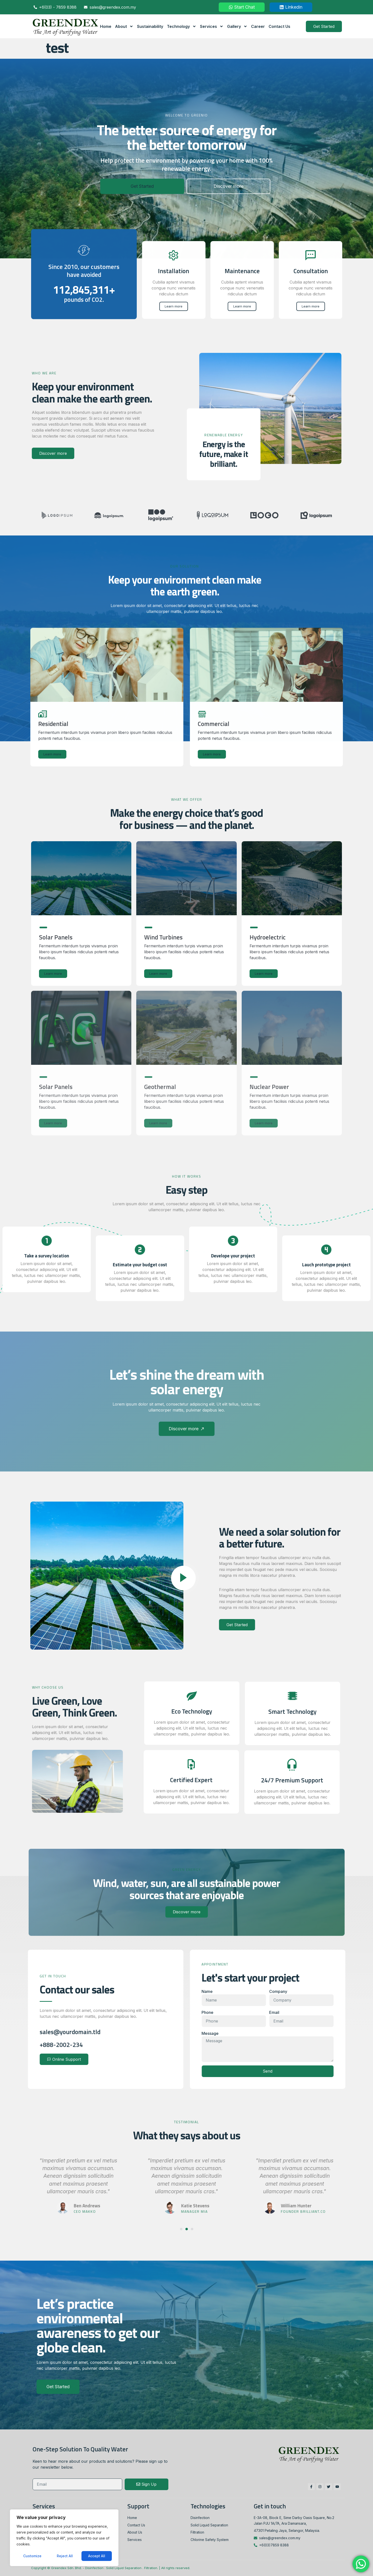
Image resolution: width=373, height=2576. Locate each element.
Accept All (96, 2556)
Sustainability (150, 26)
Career (258, 26)
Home (105, 26)
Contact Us (279, 26)
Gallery (237, 26)
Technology (181, 26)
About (124, 26)
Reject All (65, 2556)
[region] (64, 2537)
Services (211, 26)
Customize (32, 2556)
